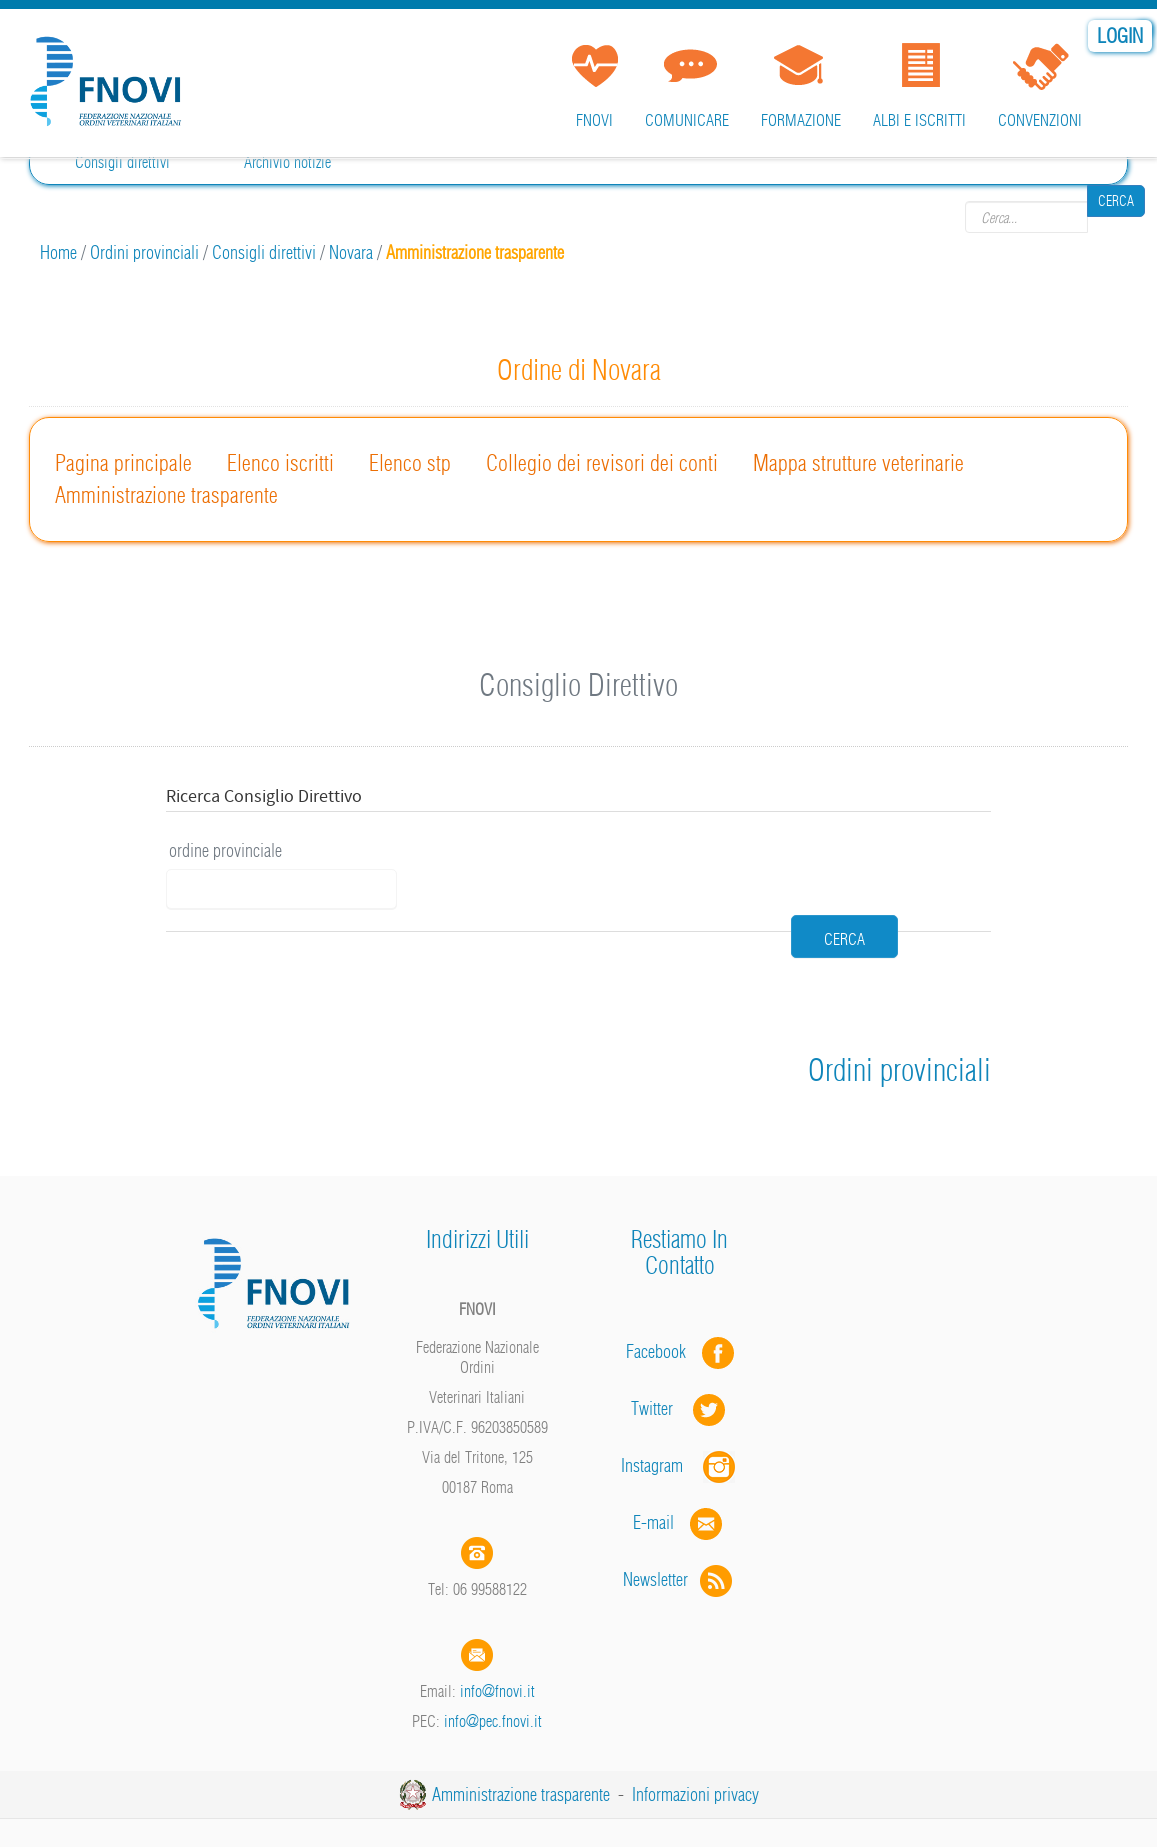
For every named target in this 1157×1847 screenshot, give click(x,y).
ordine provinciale (225, 850)
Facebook (662, 1310)
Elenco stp (410, 463)
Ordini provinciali (144, 252)
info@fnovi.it (497, 1650)
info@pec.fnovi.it (493, 1680)
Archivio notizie (287, 162)
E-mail (653, 1481)
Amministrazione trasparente (166, 495)
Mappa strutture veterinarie (858, 463)
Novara (351, 252)
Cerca (1116, 217)
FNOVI (594, 120)
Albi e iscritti (919, 120)
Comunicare (687, 120)
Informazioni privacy (695, 1753)
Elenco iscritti (280, 463)
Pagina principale (123, 463)
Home (58, 252)
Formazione (801, 120)
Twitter (680, 1367)
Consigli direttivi (122, 162)
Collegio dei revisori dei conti (602, 463)
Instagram (680, 1424)
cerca (755, 876)
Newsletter (679, 1538)
